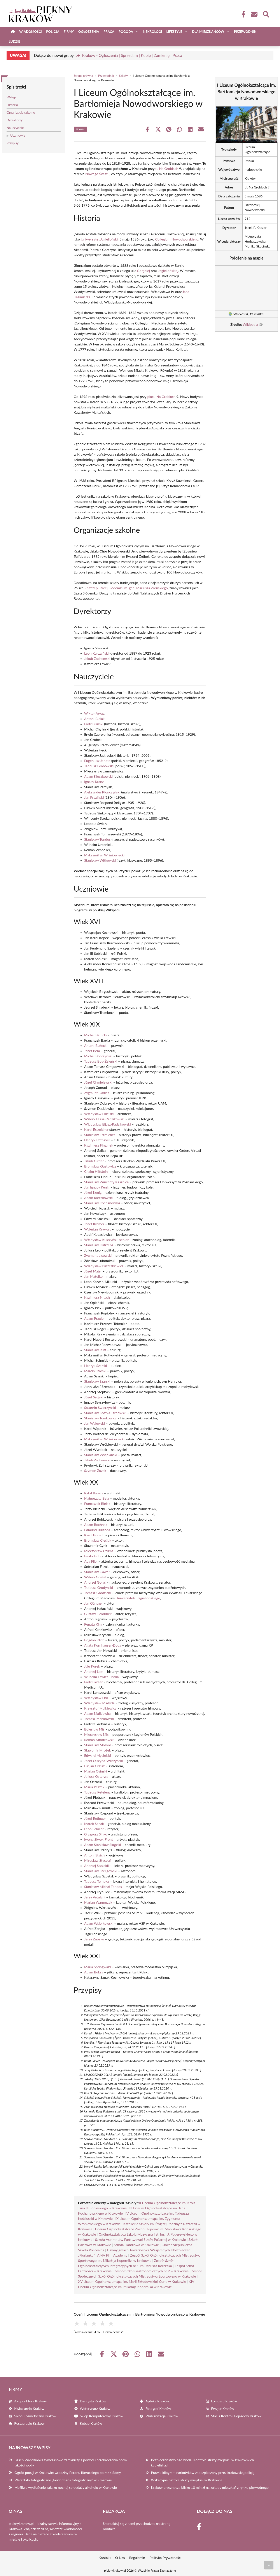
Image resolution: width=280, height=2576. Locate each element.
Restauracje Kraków (29, 2423)
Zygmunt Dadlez (96, 1093)
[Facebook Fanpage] (242, 14)
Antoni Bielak (94, 718)
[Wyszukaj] (265, 13)
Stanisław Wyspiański (100, 1455)
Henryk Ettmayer (97, 1140)
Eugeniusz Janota (97, 760)
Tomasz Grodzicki (97, 1593)
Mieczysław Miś (96, 1734)
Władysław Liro (96, 1698)
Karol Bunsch (94, 1535)
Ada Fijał (91, 1561)
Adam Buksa (93, 1972)
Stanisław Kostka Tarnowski (105, 1413)
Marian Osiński (95, 1771)
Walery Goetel (95, 1577)
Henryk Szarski (95, 1365)
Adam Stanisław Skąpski (102, 1844)
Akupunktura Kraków (30, 2401)
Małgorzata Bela (96, 1498)
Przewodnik (245, 31)
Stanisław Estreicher (99, 1135)
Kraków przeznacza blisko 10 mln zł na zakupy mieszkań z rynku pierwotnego (210, 2487)
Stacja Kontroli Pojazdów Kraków (236, 2416)
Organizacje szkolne (21, 112)
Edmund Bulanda (97, 1530)
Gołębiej (143, 270)
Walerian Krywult (97, 1229)
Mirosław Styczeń (97, 1860)
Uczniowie (17, 135)
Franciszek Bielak (97, 1503)
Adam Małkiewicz (97, 1713)
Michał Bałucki (95, 1035)
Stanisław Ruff (95, 1350)
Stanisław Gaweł (97, 1572)
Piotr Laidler (93, 1682)
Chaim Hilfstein (96, 1171)
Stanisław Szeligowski (100, 1871)
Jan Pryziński (94, 797)
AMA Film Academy (112, 2255)
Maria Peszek (94, 1787)
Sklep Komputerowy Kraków (101, 2416)
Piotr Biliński (93, 724)
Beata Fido (92, 1556)
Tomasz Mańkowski (99, 1719)
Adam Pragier (94, 1318)
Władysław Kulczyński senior (106, 1239)
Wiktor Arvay (94, 713)
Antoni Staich (94, 1855)
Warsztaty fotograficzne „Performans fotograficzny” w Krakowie (63, 2480)
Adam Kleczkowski (98, 776)
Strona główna (83, 75)
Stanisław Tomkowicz (100, 1418)
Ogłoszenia (88, 31)
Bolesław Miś (94, 1729)
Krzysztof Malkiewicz (100, 1708)
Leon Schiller (94, 1829)
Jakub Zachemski (97, 658)
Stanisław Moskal (97, 1745)
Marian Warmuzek (98, 1902)
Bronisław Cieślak (97, 1540)
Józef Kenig (93, 1192)
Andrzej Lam (93, 1671)
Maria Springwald (97, 1967)
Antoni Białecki (95, 1045)
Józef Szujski (93, 1397)
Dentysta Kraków (93, 2401)
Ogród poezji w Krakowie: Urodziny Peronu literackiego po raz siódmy (67, 2472)
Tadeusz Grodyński (98, 1587)
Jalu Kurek (92, 1666)
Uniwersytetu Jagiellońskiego (138, 1598)
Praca (108, 31)
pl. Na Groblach (166, 168)
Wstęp (11, 97)
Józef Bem (92, 1051)
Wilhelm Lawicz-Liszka (101, 1677)
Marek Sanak (94, 1823)
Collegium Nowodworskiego (176, 239)
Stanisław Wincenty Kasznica (106, 1182)
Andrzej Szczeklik (97, 1865)
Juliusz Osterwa (96, 1776)
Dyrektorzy (15, 120)
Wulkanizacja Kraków (161, 2416)
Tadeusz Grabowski (99, 766)
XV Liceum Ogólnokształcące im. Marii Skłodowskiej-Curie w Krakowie (132, 2281)
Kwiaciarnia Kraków (29, 2408)
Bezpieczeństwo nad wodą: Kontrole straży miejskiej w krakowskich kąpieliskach (202, 2462)
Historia (12, 105)
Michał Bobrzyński (98, 1056)
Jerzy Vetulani (94, 1897)
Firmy (69, 31)
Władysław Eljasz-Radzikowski (107, 1124)
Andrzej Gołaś (95, 1582)
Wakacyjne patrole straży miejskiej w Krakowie (186, 2480)
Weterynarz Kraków (95, 2408)
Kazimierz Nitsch (97, 1297)
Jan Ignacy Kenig (97, 1187)
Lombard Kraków (224, 2401)
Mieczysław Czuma (99, 1551)
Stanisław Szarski (97, 1381)
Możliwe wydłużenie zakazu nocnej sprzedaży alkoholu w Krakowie (65, 2487)
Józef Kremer (94, 1224)
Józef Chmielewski (98, 1082)
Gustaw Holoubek (98, 1614)
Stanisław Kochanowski (102, 1203)
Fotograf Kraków (158, 2408)
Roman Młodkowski (99, 1740)
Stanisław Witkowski (100, 860)
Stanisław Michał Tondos (103, 1886)
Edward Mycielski (97, 1755)
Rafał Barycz (93, 1493)
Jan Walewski (94, 1423)
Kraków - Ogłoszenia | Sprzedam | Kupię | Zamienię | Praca (132, 55)
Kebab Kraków (91, 2423)
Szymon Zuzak (95, 1470)
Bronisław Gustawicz (100, 1166)
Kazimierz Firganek (98, 1145)
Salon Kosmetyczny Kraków (35, 2416)
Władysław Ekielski (99, 1114)
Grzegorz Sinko (95, 1834)
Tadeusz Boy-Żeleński (100, 1061)
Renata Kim (93, 1624)
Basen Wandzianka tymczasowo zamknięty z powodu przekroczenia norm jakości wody (70, 2462)
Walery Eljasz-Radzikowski (104, 1119)
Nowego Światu (97, 174)
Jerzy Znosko (94, 1939)
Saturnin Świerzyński (100, 1407)
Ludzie (14, 41)
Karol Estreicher (96, 1129)
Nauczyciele (15, 128)
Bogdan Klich (94, 1640)
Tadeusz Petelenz (97, 1792)
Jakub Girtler (94, 1161)
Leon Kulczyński (96, 653)
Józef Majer (93, 1271)
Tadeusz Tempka (96, 1881)
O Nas (120, 2557)
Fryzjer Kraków (222, 2408)
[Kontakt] (253, 14)
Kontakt (109, 2529)
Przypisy (13, 143)
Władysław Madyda (99, 1703)
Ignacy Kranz (94, 781)
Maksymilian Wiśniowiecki (104, 855)
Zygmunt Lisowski (98, 1255)
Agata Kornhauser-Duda (102, 1645)
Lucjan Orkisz (94, 1766)
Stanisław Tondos (97, 839)
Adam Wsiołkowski (98, 1923)
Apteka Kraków (157, 2401)
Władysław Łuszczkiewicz (104, 1266)
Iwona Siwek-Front (98, 1839)
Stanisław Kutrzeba (99, 1245)
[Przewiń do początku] (268, 2565)
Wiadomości (30, 31)
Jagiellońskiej (168, 270)
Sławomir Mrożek (97, 1750)
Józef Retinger (95, 1818)
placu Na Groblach (161, 396)
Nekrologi (152, 31)
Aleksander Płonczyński (102, 792)
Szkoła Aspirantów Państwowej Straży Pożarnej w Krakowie (140, 2239)
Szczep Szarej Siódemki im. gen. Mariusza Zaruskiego (127, 588)
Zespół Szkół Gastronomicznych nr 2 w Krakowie (151, 2271)
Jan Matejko (93, 1276)
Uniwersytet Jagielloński (99, 239)
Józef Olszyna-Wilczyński (103, 1761)
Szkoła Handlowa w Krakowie (136, 2245)
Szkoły (123, 75)
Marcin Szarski (95, 1371)
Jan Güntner (93, 1603)
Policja (52, 31)
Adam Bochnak (95, 1524)
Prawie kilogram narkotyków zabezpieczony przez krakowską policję (202, 2472)
